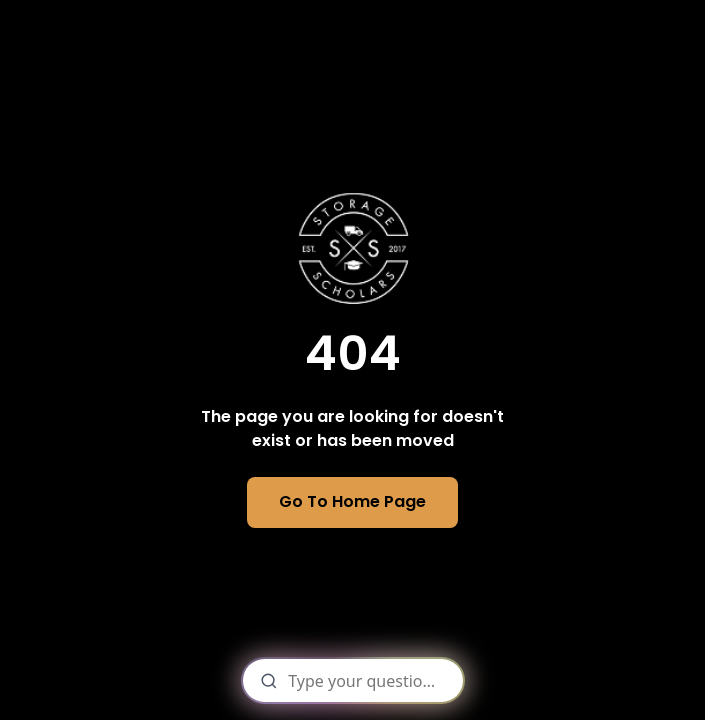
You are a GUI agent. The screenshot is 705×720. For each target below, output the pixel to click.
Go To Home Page (352, 501)
